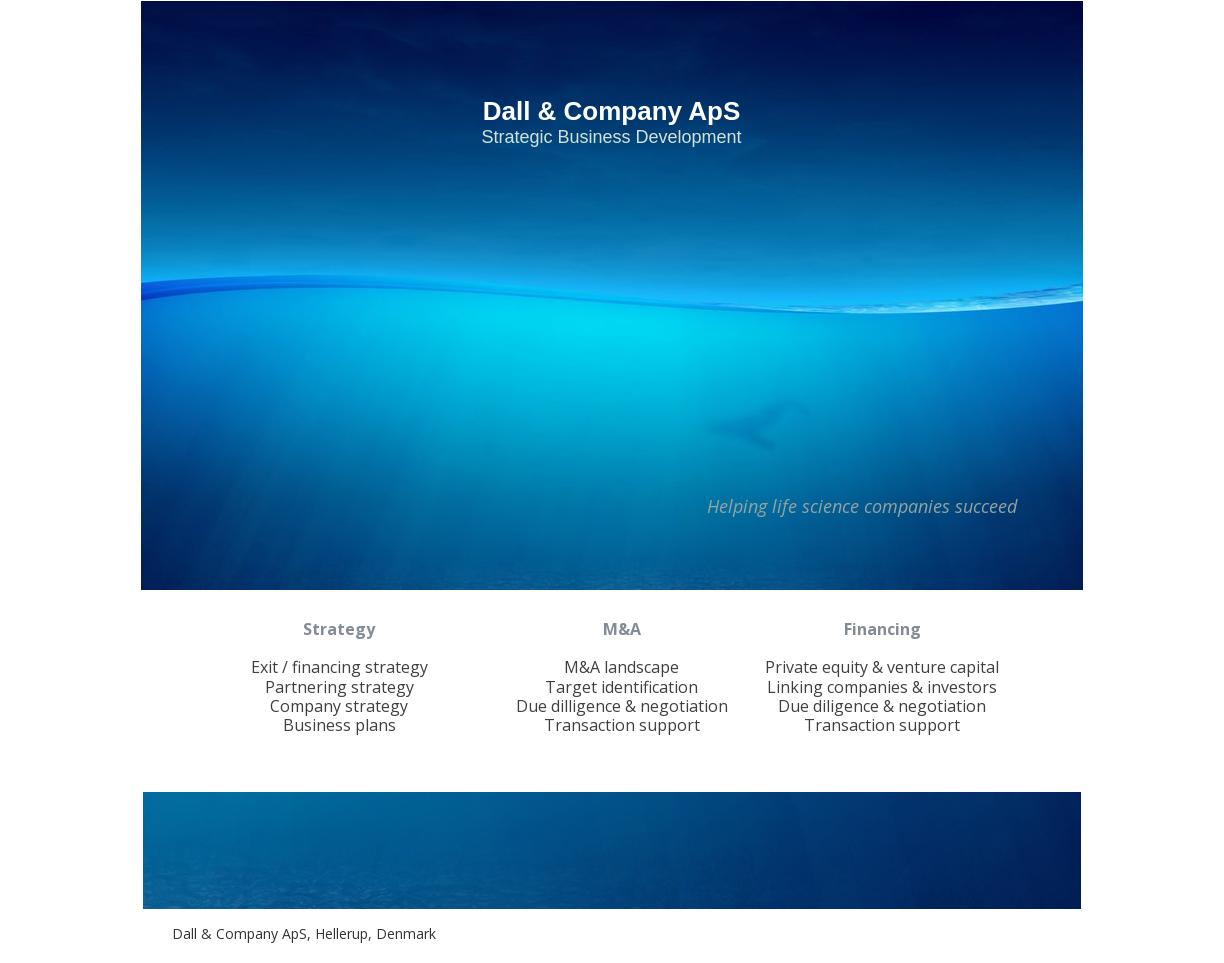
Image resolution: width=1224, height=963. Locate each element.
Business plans (339, 725)
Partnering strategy (339, 687)
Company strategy (339, 706)
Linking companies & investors (882, 687)
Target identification (621, 687)
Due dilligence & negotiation (622, 706)
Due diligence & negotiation (882, 706)
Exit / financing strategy (339, 667)
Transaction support (622, 725)
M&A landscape (621, 667)
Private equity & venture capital (882, 667)
